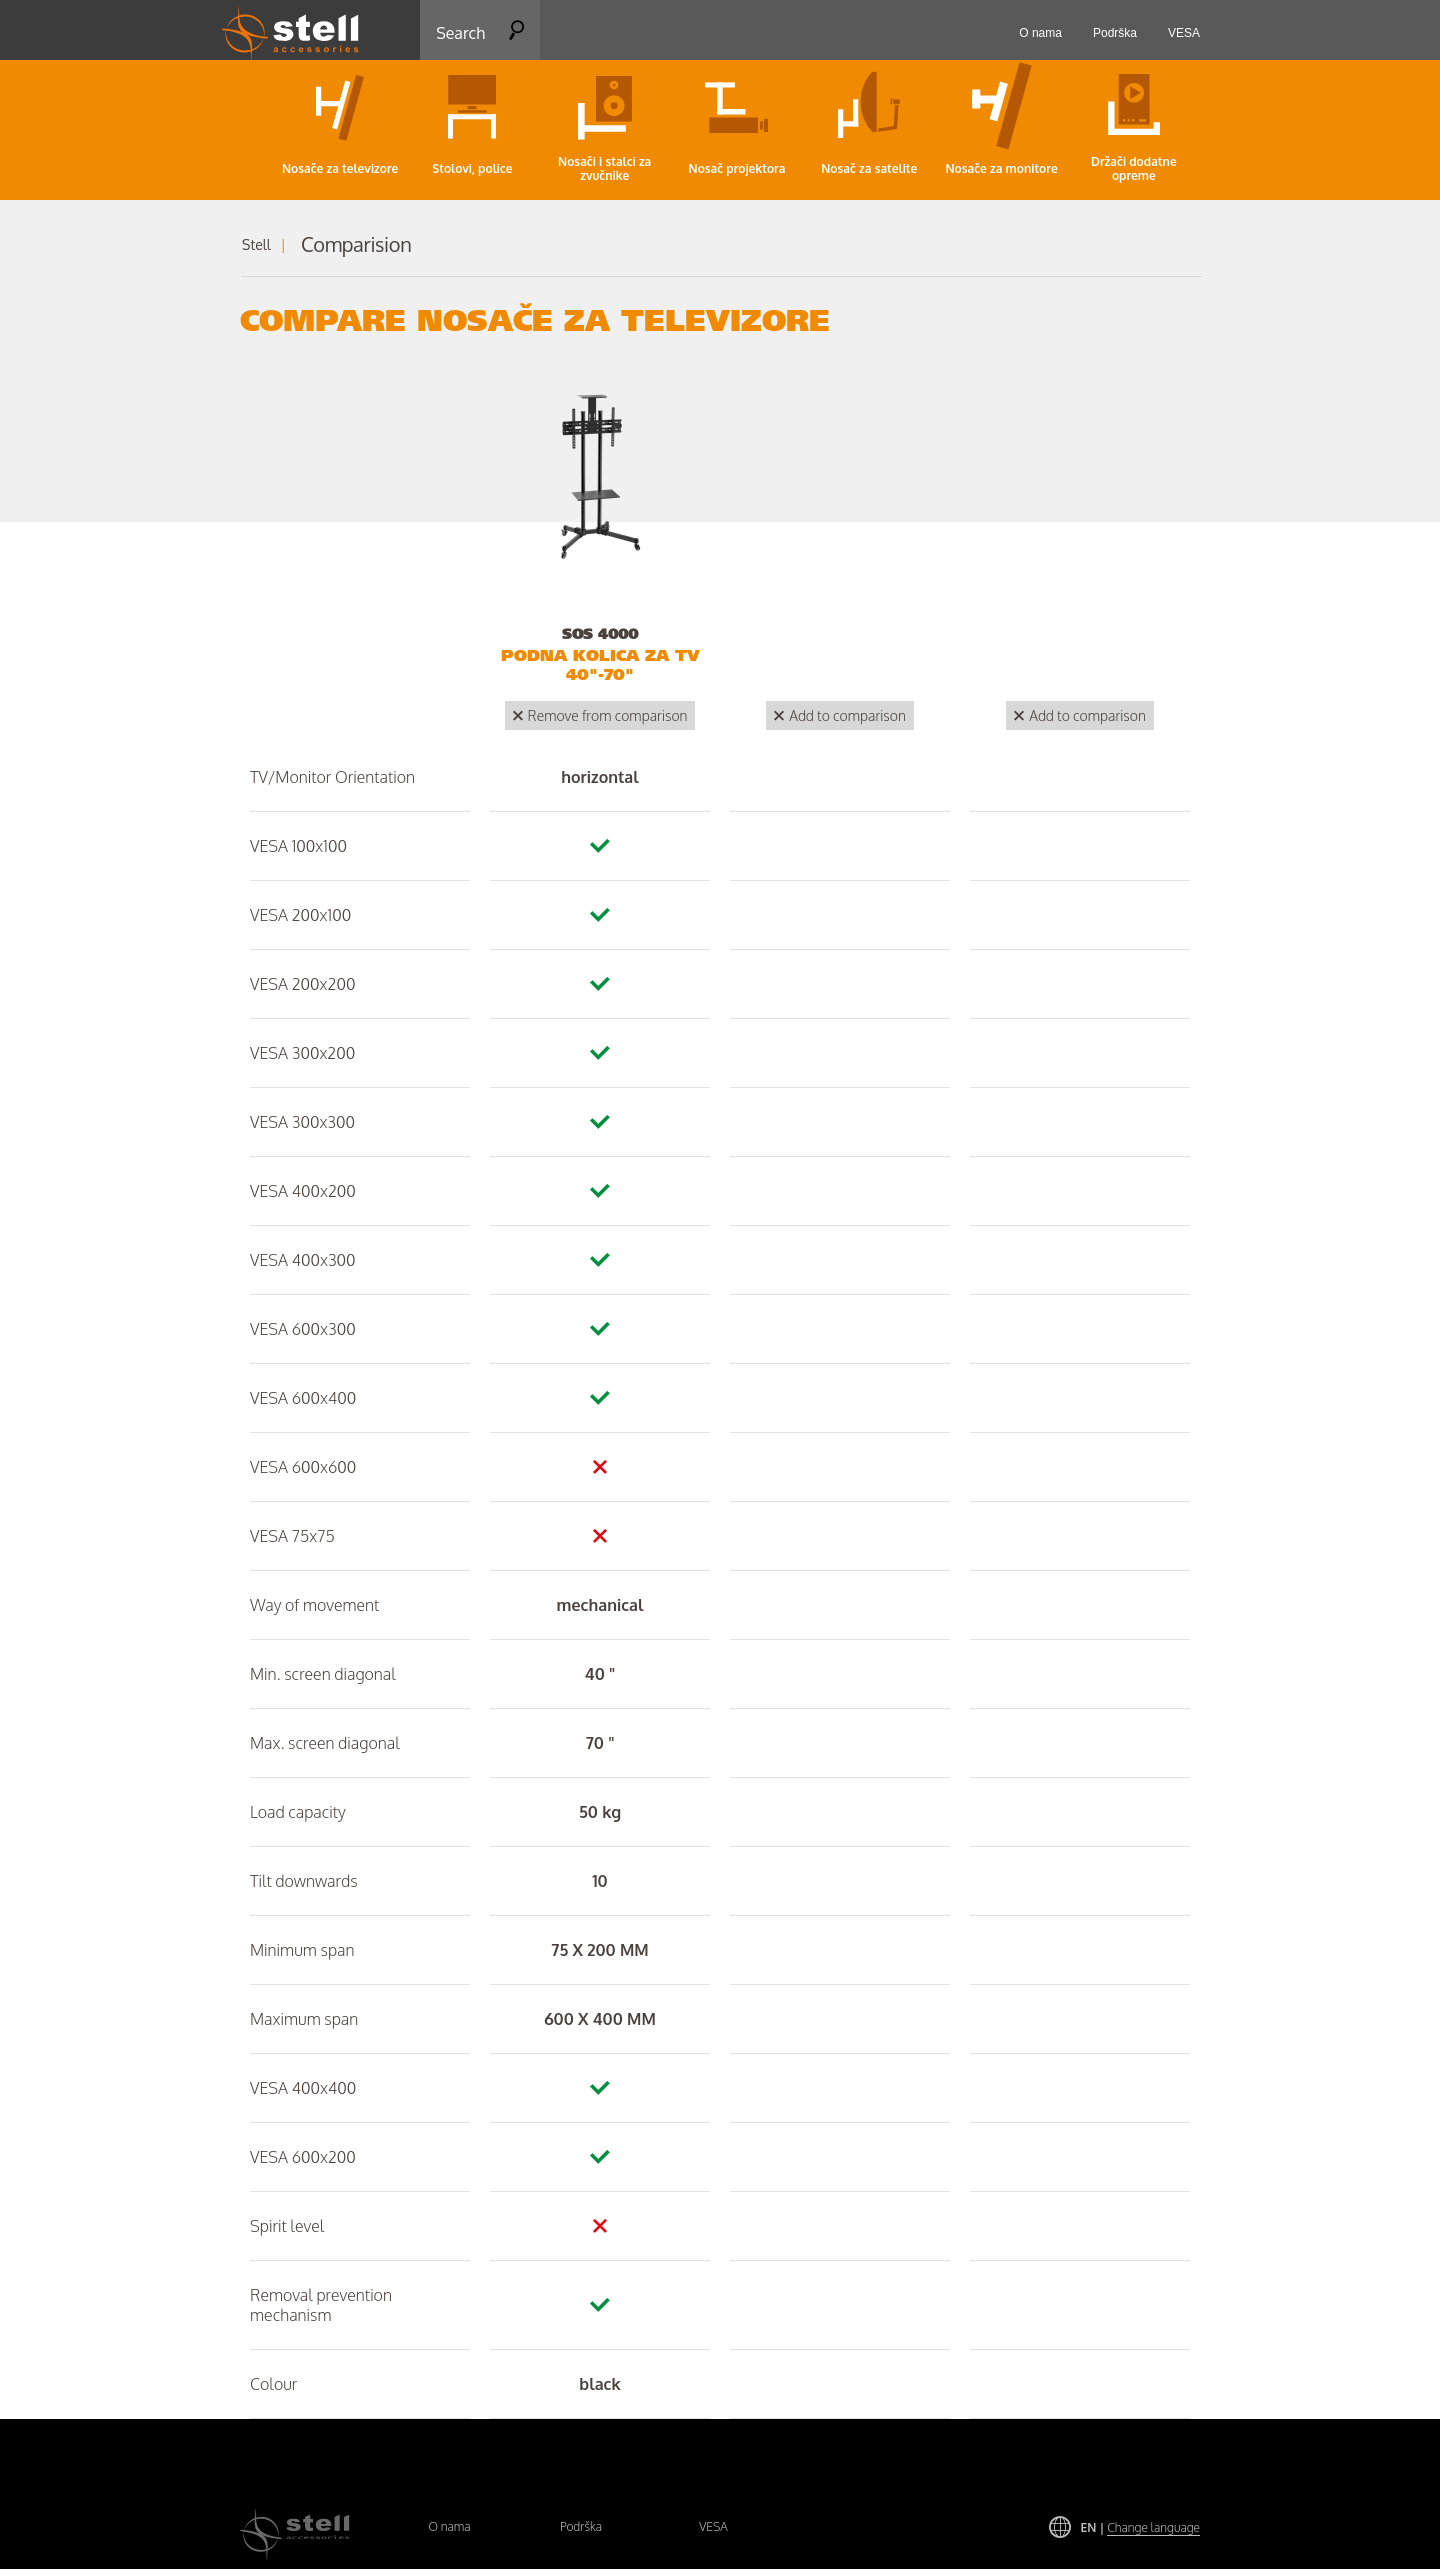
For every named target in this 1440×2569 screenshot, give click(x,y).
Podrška (581, 2526)
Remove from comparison (608, 715)
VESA (713, 2526)
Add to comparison (847, 715)
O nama (449, 2526)
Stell (256, 244)
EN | (1140, 2527)
